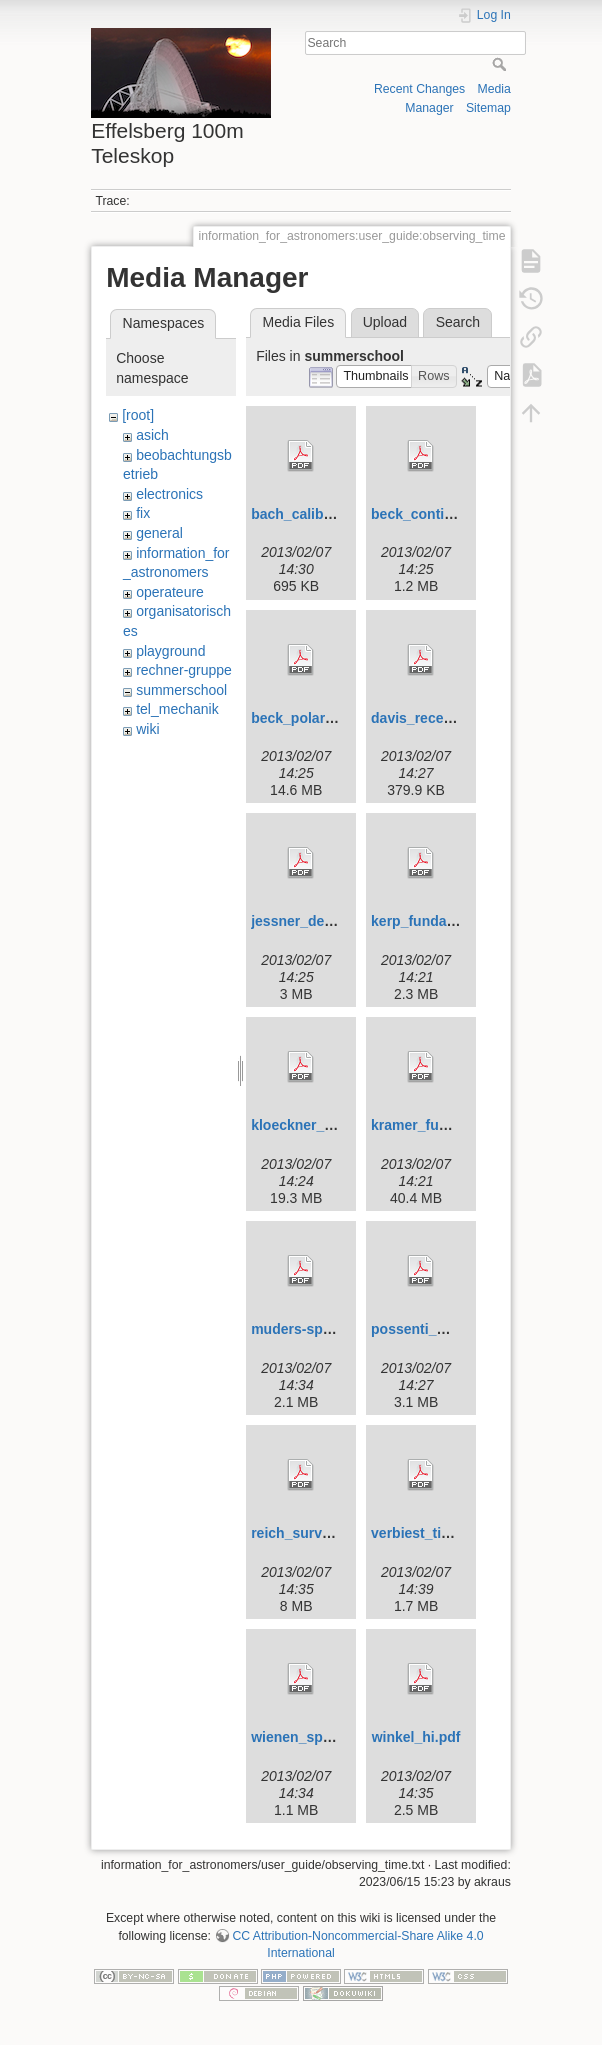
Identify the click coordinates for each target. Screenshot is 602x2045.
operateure (170, 592)
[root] (138, 415)
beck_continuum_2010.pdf (459, 514)
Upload (385, 322)
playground (170, 651)
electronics (169, 494)
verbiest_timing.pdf (435, 1533)
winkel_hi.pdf (416, 1737)
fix (143, 513)
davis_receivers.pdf (436, 718)
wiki (147, 729)
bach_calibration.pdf (319, 514)
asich (152, 435)
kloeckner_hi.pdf (306, 1125)
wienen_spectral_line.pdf (334, 1737)
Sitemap (488, 108)
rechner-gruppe (184, 670)
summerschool (181, 690)
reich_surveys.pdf (311, 1533)
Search (501, 64)
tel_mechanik (177, 709)
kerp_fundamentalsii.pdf (452, 921)
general (159, 533)
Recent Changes (419, 89)
